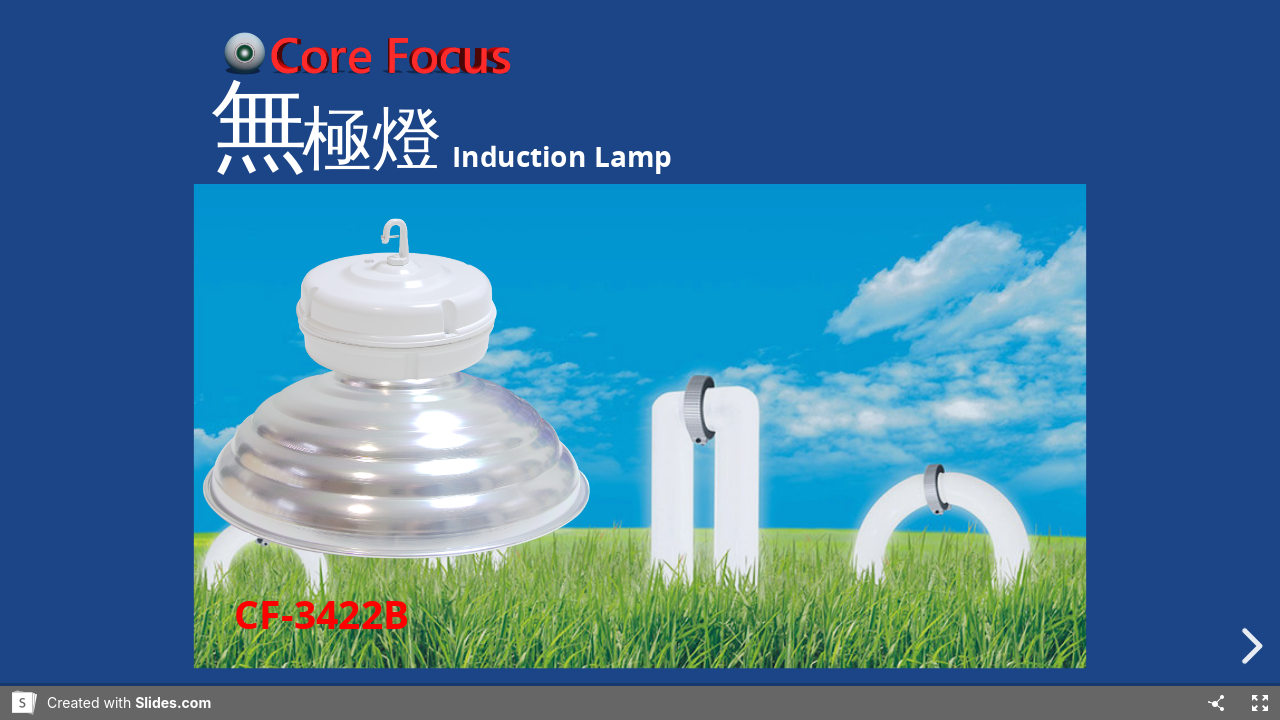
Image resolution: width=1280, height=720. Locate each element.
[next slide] (1249, 646)
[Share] (1216, 703)
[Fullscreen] (1260, 703)
